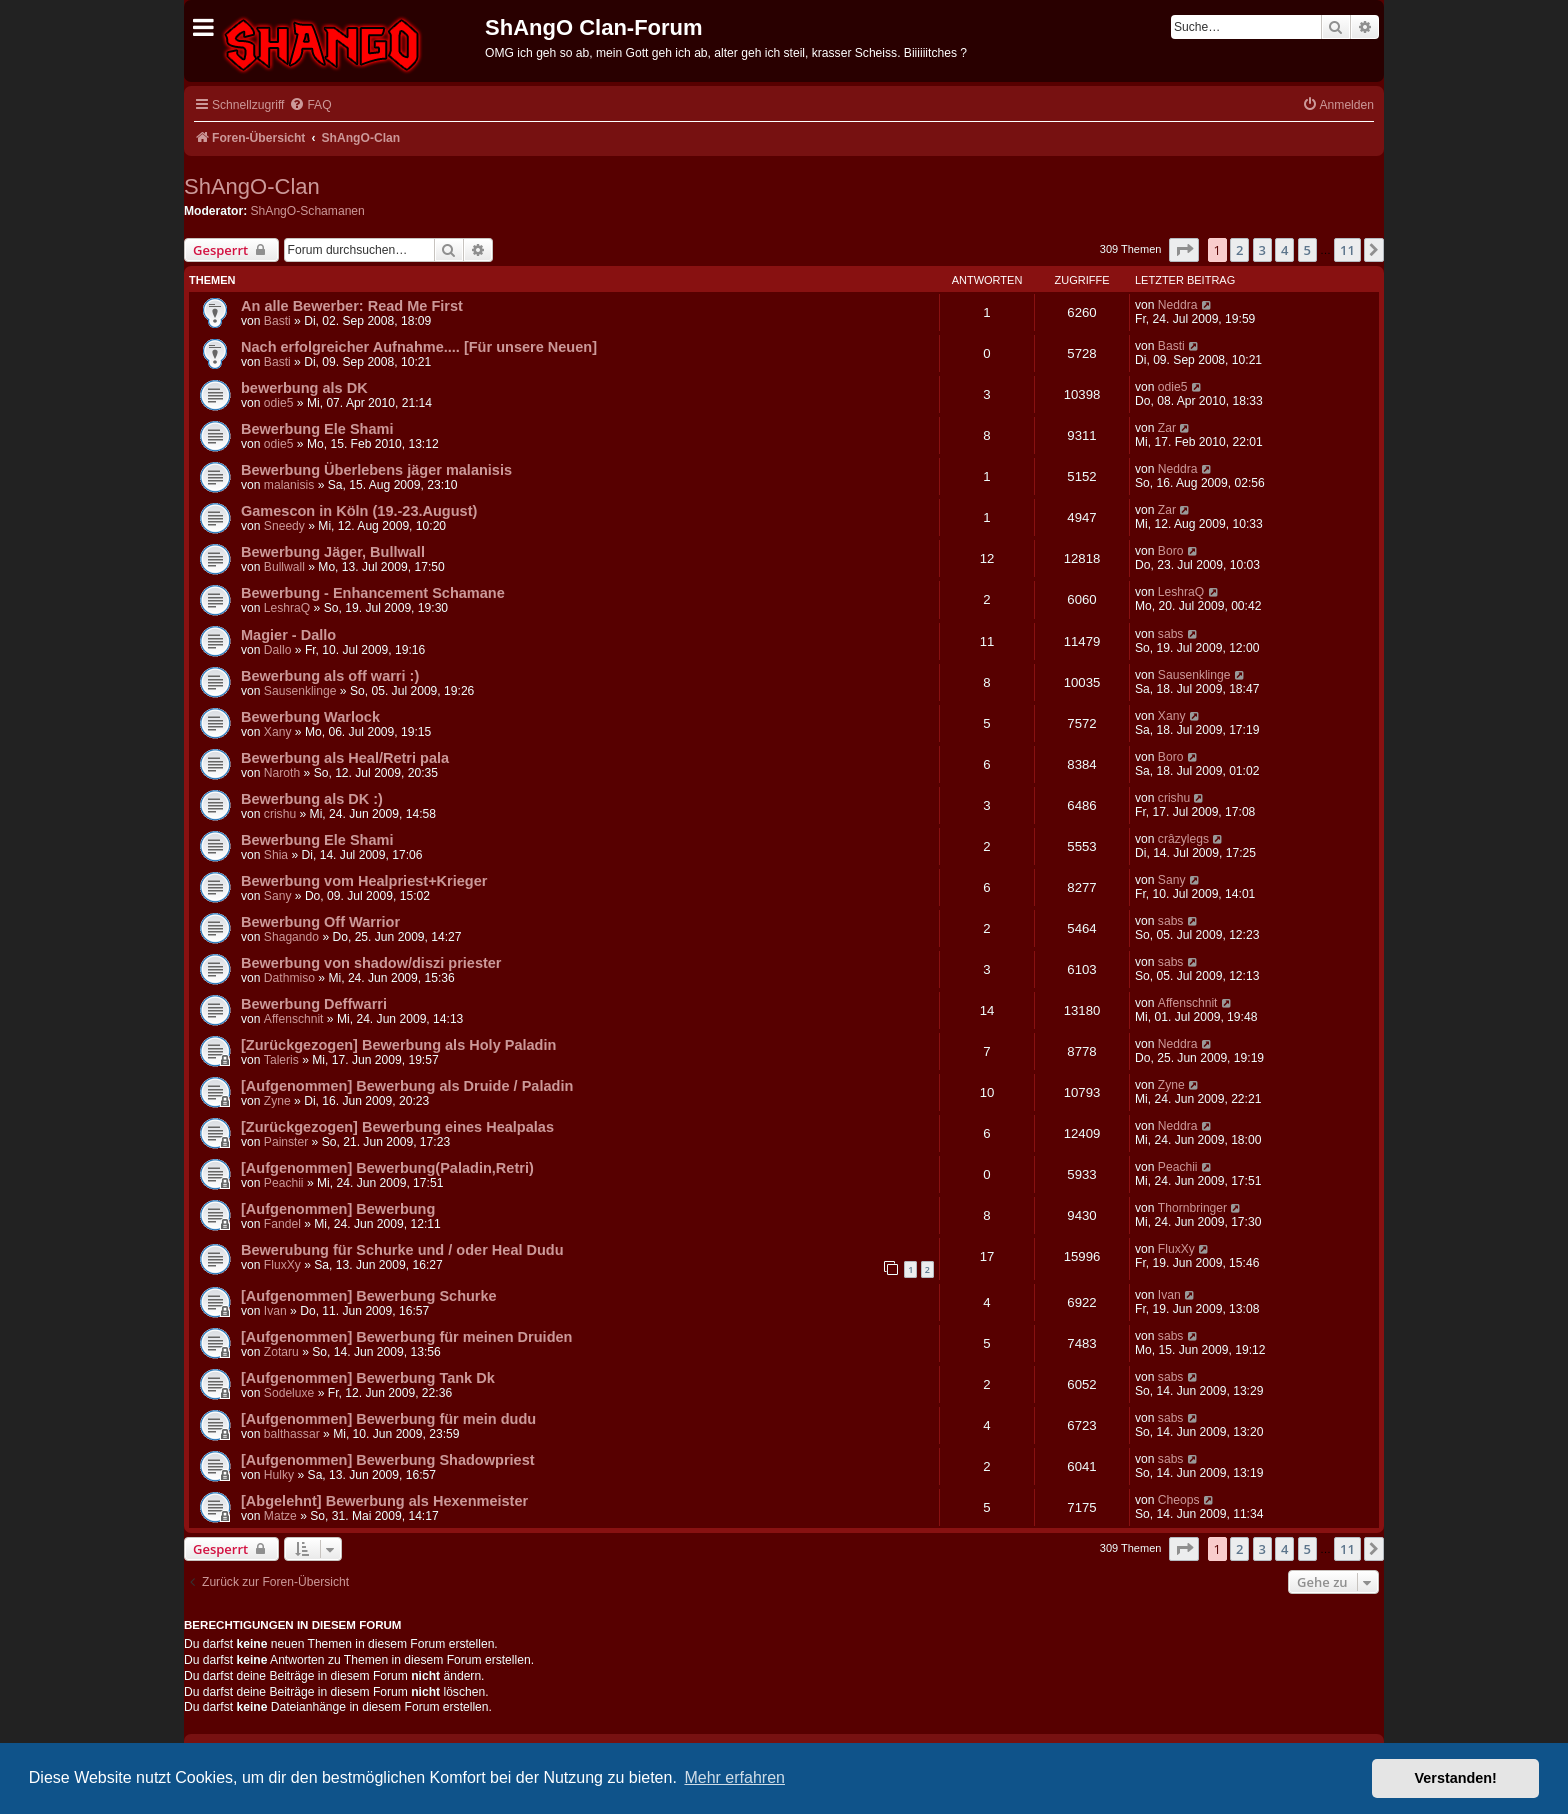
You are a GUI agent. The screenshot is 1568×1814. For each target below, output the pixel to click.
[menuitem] (310, 105)
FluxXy (282, 1265)
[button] (1184, 250)
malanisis (289, 485)
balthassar (292, 1434)
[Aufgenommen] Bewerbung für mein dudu (388, 1419)
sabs (1171, 634)
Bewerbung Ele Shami (317, 429)
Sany (278, 896)
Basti (277, 321)
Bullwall (284, 567)
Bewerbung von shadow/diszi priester (371, 963)
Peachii (284, 1183)
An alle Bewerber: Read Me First (352, 306)
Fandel (282, 1224)
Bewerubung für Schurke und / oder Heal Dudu (402, 1250)
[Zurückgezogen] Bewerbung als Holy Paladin (398, 1045)
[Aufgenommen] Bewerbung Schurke (369, 1296)
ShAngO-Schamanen (308, 211)
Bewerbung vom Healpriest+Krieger (364, 881)
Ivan (275, 1311)
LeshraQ (287, 608)
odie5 (279, 403)
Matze (280, 1516)
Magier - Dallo (288, 635)
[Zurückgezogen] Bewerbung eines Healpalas (397, 1127)
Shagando (291, 937)
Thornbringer (1192, 1208)
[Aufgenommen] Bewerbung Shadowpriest (388, 1460)
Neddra (1178, 305)
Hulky (279, 1475)
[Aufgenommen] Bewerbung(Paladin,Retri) (387, 1168)
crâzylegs (1183, 839)
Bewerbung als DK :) (312, 799)
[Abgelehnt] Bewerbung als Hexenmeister (384, 1501)
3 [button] (1262, 250)
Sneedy (284, 526)
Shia (276, 855)
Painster (286, 1142)
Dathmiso (289, 978)
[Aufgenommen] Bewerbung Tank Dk (368, 1378)
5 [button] (1307, 250)
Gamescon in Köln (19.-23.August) (359, 511)
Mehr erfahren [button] (734, 1777)
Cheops (1179, 1500)
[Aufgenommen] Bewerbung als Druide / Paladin (407, 1086)
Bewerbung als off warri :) (330, 676)
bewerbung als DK (304, 388)
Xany (278, 732)
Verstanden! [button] (1456, 1778)
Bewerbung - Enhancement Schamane (373, 593)
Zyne (277, 1101)
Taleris (281, 1060)
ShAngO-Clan (252, 186)
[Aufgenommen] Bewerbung (338, 1209)
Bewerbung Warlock (310, 717)
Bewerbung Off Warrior (320, 922)
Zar (1167, 428)
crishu (280, 814)
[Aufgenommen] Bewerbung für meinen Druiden (406, 1337)
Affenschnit (294, 1019)
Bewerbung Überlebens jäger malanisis (376, 470)
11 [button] (1347, 250)
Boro (1171, 551)
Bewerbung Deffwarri (314, 1004)
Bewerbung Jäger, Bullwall (333, 552)
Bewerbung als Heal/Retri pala (345, 758)
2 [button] (1239, 250)
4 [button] (1284, 250)
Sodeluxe (289, 1393)
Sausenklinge (300, 691)
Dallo (278, 650)
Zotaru (281, 1352)
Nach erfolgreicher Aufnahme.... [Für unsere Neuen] (419, 347)
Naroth (282, 773)
